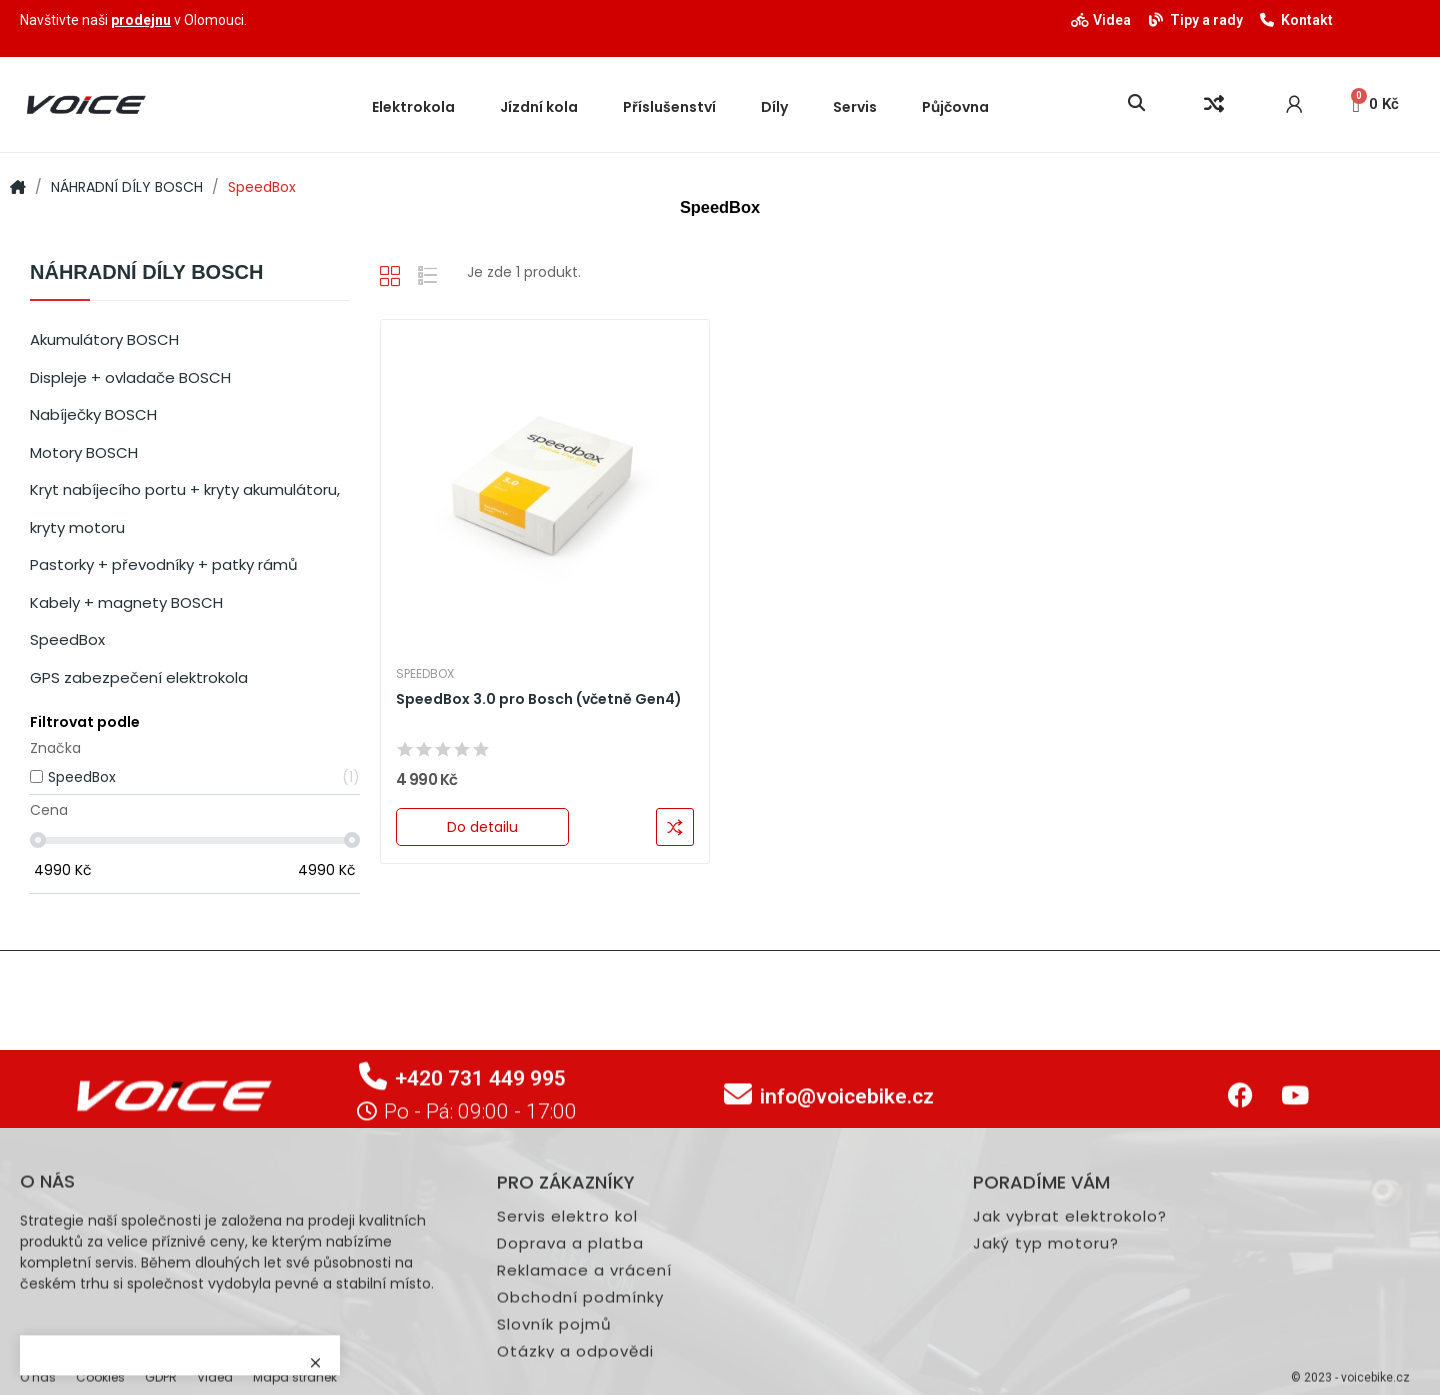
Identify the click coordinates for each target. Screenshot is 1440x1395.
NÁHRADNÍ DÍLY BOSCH (146, 272)
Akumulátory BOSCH (104, 339)
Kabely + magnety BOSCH (126, 602)
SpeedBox (67, 639)
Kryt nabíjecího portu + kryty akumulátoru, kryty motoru (185, 508)
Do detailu (482, 827)
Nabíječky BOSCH (93, 414)
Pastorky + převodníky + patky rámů (164, 564)
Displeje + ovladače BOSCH (130, 377)
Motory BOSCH (84, 452)
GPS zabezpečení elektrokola (139, 677)
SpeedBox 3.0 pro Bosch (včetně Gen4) (539, 699)
